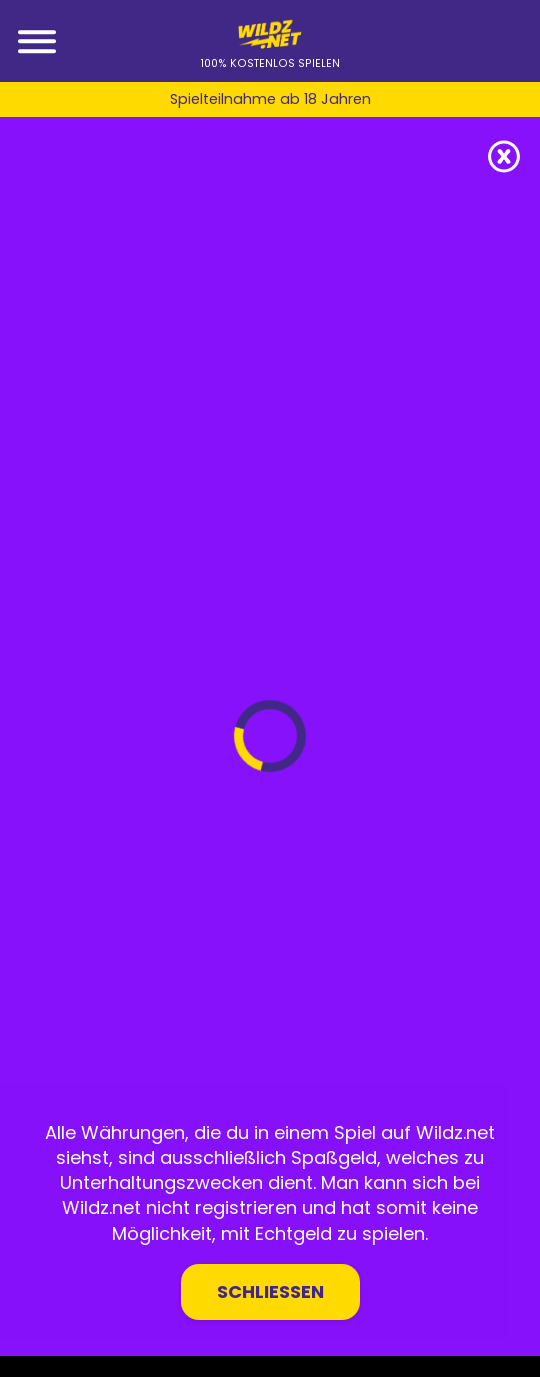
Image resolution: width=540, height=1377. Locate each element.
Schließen (270, 1291)
